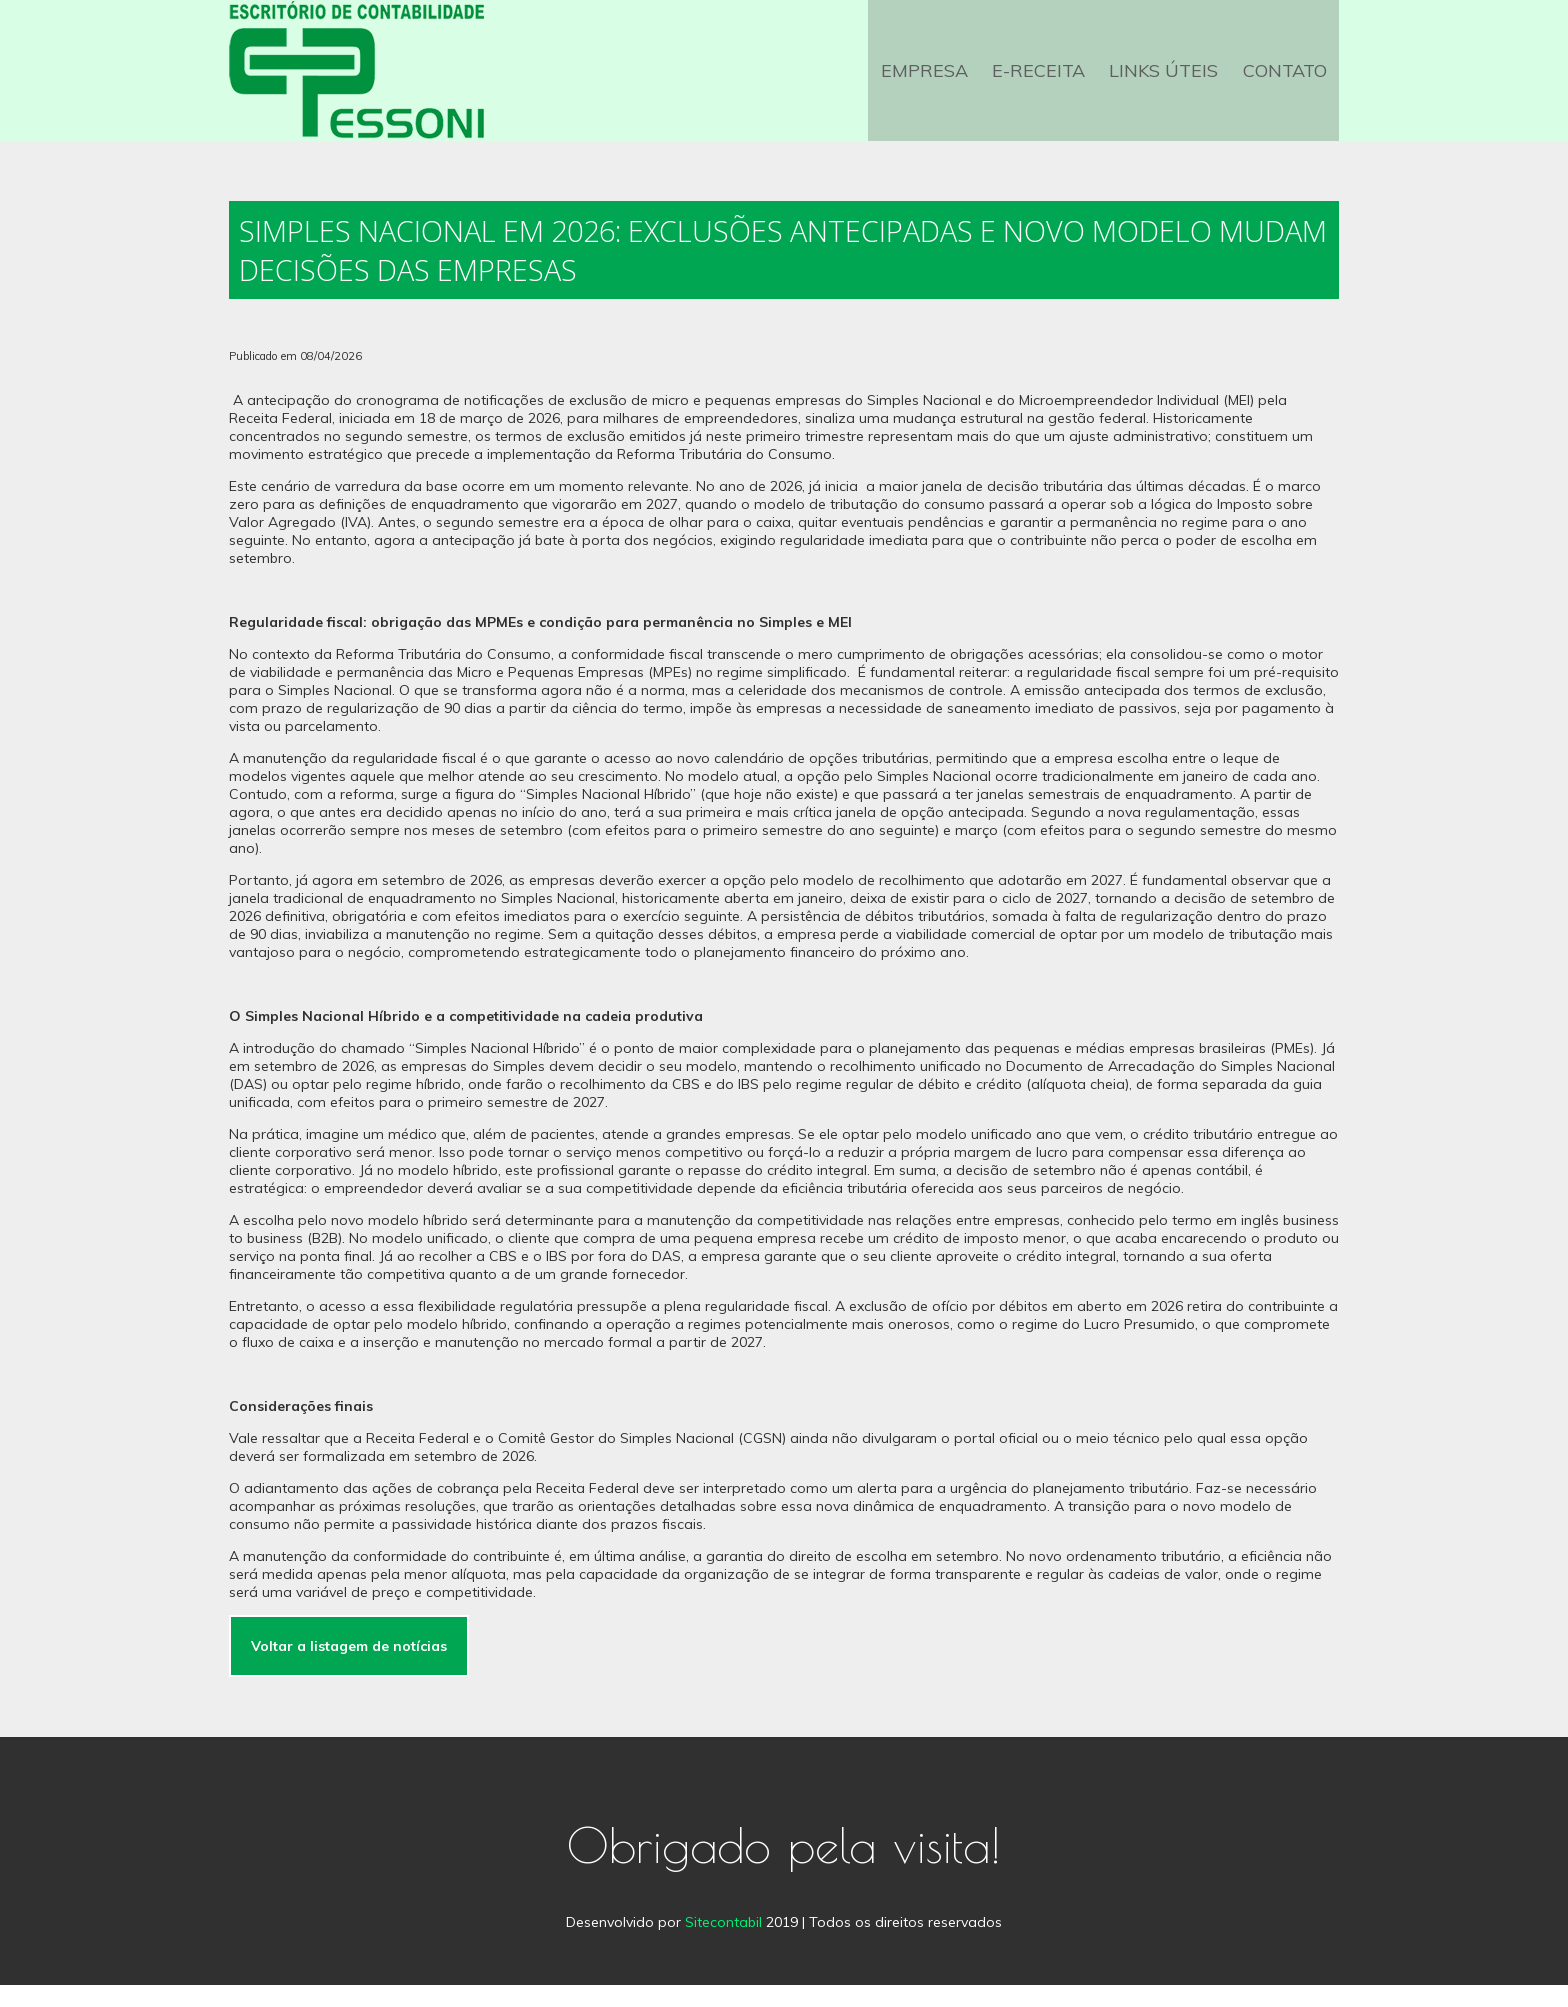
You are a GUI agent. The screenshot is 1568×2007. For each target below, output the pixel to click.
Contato (1287, 81)
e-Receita (1049, 81)
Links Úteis (1170, 81)
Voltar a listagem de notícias (349, 1668)
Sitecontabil (723, 1944)
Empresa (939, 81)
